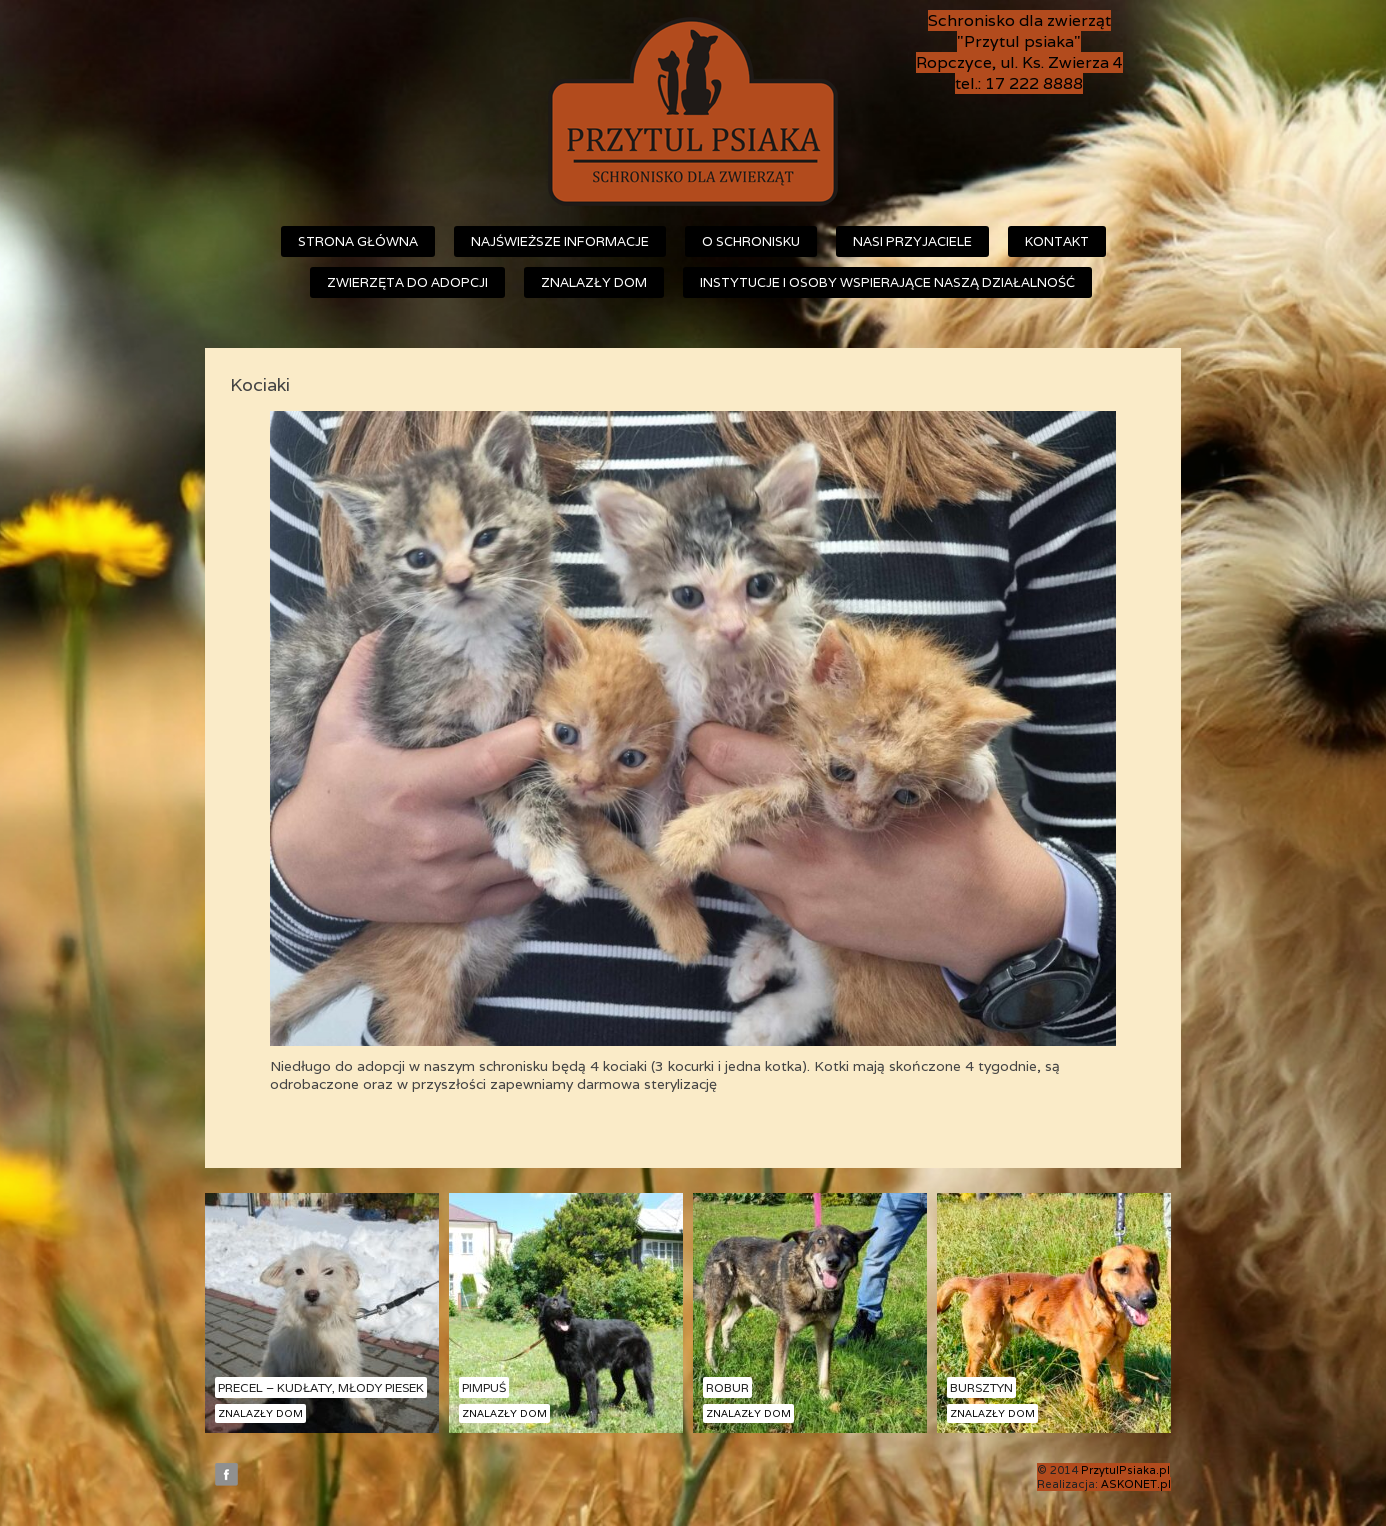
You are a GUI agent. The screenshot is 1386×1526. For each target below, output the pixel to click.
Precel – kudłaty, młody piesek (321, 1387)
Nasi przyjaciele (912, 241)
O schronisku (751, 241)
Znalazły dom (594, 282)
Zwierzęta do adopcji (407, 282)
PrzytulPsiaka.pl (1125, 1470)
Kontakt (1057, 241)
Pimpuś (484, 1387)
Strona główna (358, 241)
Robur (727, 1387)
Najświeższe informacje (560, 241)
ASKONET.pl (1136, 1484)
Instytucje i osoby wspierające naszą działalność (887, 282)
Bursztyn (981, 1387)
